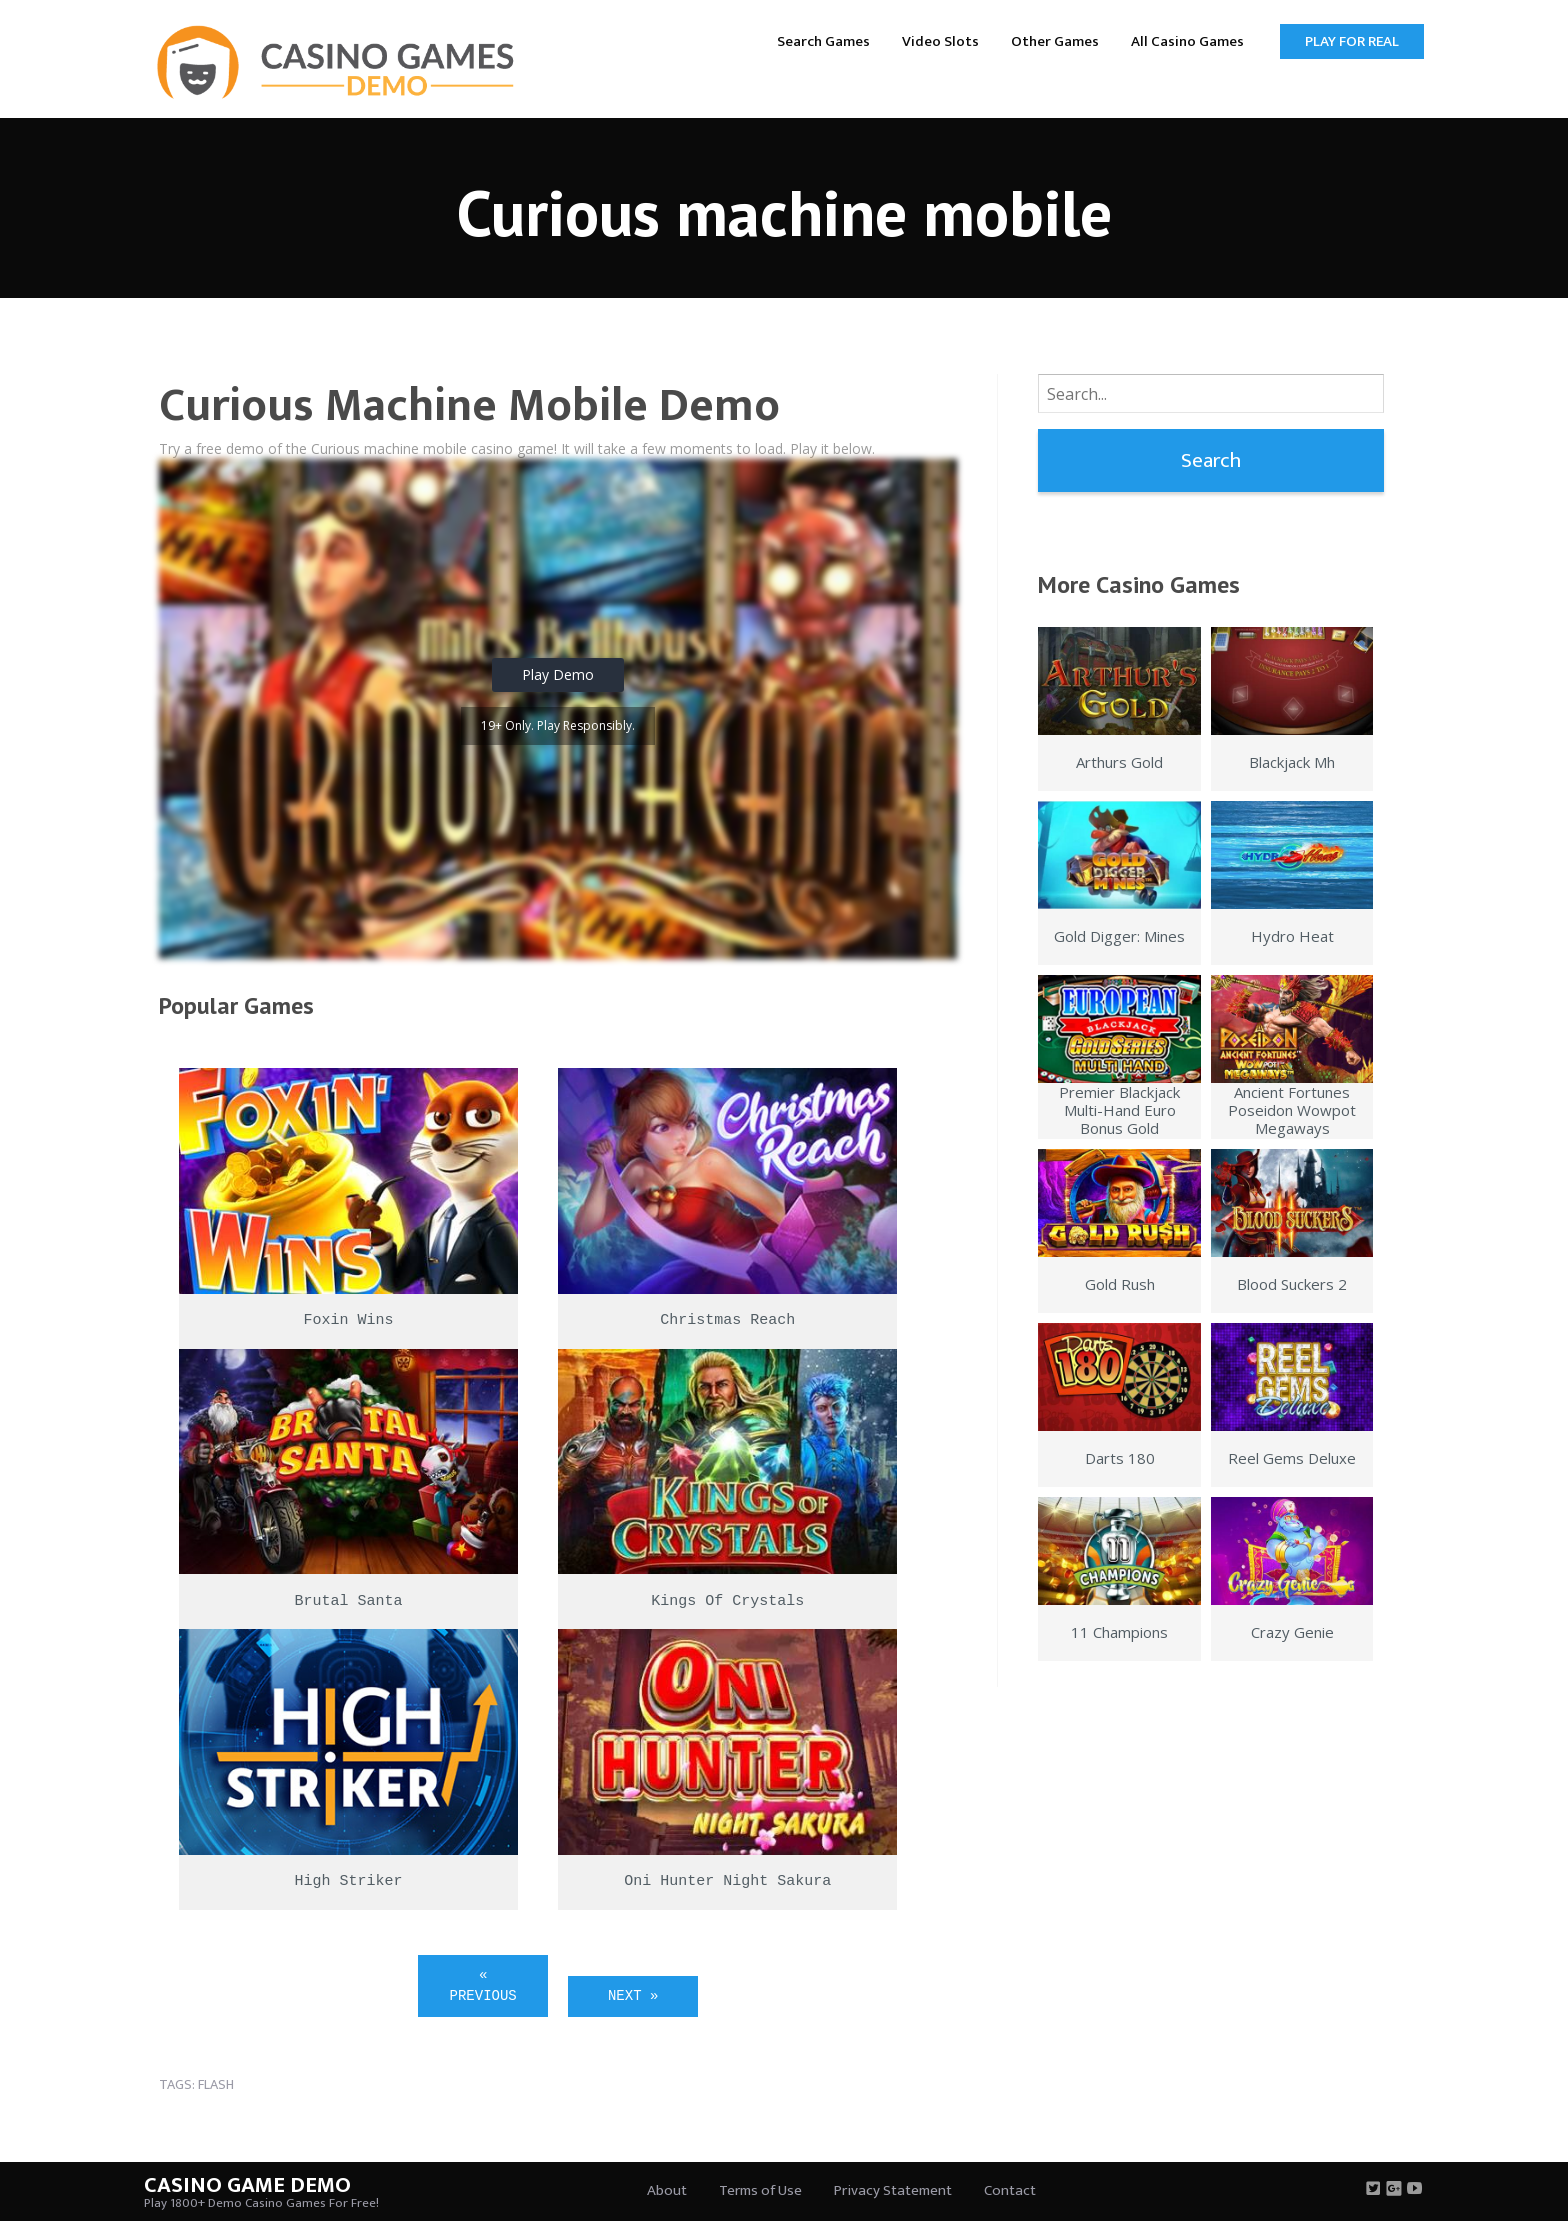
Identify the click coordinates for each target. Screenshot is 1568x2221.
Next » (633, 1996)
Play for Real (1352, 41)
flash (216, 2084)
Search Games (823, 41)
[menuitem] (823, 40)
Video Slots (940, 41)
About (667, 2190)
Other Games (1055, 41)
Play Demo (558, 674)
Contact (1010, 2190)
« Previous (483, 1985)
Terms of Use (760, 2190)
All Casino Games (1187, 41)
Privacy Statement (893, 2190)
